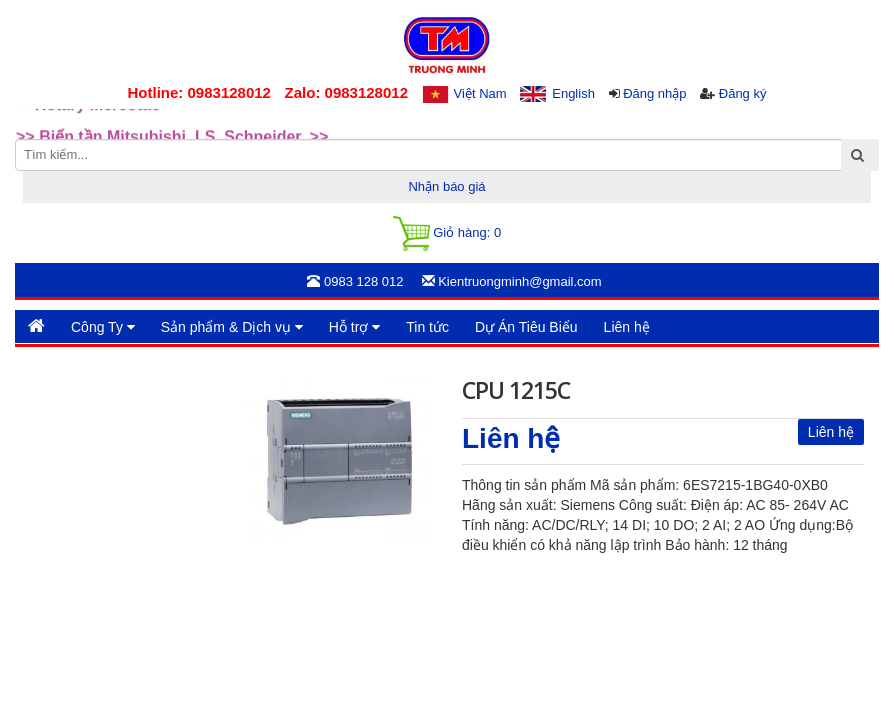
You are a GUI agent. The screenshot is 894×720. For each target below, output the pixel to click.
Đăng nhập (654, 93)
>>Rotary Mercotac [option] (88, 124)
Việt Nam (480, 93)
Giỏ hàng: (447, 233)
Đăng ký (743, 93)
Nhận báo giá (446, 186)
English (573, 93)
